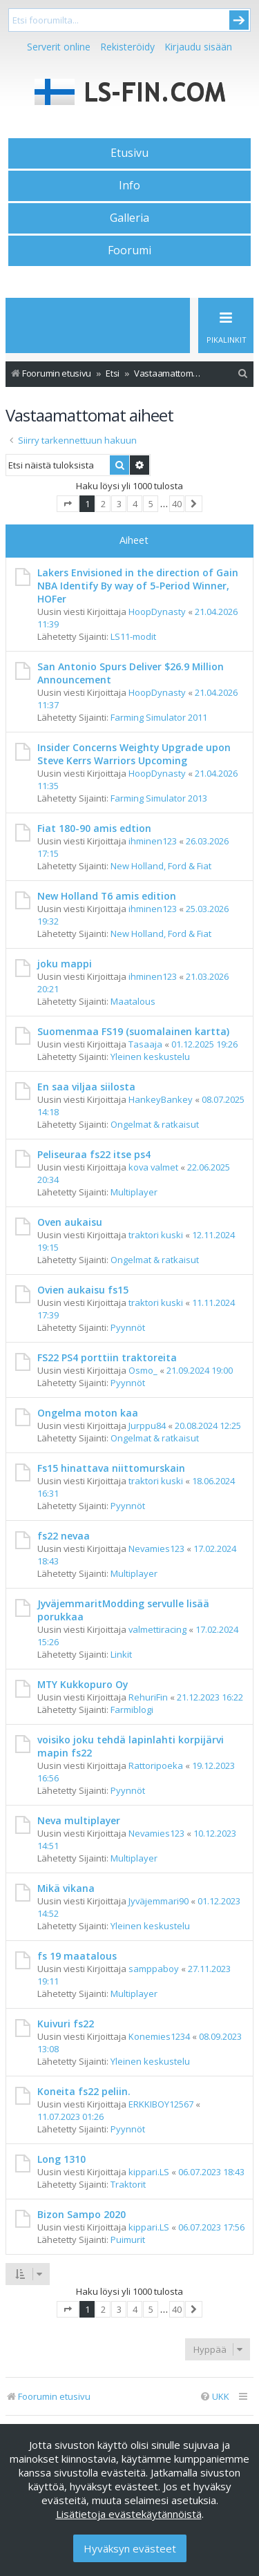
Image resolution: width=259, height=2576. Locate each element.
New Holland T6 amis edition (106, 895)
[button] (68, 503)
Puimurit (128, 2239)
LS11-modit (133, 636)
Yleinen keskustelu (150, 1056)
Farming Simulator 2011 (159, 717)
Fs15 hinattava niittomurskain (111, 1468)
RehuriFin (148, 1697)
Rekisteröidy (127, 46)
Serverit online (58, 46)
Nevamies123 (156, 1548)
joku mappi (64, 963)
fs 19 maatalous (77, 1955)
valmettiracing (157, 1629)
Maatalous (133, 1001)
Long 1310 (61, 2159)
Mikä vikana (66, 1888)
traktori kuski (155, 1235)
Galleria (129, 217)
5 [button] (150, 504)
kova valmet (153, 1167)
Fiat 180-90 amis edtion (94, 828)
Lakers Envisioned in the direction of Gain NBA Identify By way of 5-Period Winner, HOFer (137, 585)
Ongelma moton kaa (87, 1412)
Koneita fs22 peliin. (84, 2091)
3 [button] (119, 504)
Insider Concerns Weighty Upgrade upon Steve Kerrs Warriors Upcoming (134, 754)
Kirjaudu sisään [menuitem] (198, 46)
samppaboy (153, 1968)
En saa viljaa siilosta (86, 1086)
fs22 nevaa (63, 1535)
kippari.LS (148, 2172)
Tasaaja (145, 1044)
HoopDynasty (157, 611)
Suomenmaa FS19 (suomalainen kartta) (133, 1031)
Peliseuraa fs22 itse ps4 (94, 1154)
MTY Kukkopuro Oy (82, 1684)
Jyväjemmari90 (158, 1901)
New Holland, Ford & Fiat (161, 866)
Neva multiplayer (78, 1820)
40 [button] (177, 504)
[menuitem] (243, 373)
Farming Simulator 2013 (159, 798)
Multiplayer (134, 1192)
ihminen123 (152, 841)
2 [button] (103, 504)
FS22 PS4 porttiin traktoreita (107, 1357)
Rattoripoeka (155, 1765)
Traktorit (128, 2184)
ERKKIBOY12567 (160, 2104)
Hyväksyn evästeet (130, 2548)
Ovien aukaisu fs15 (82, 1289)
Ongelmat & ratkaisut (155, 1124)
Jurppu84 (147, 1425)
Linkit (121, 1654)
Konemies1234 (159, 2036)
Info (129, 185)
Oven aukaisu (69, 1222)
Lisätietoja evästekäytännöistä (129, 2514)
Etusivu (129, 152)
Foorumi (129, 250)
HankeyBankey (160, 1099)
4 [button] (135, 504)
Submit (239, 20)
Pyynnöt (128, 1327)
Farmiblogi (132, 1709)
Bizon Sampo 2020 (81, 2214)
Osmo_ (142, 1370)
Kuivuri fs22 (65, 2023)
